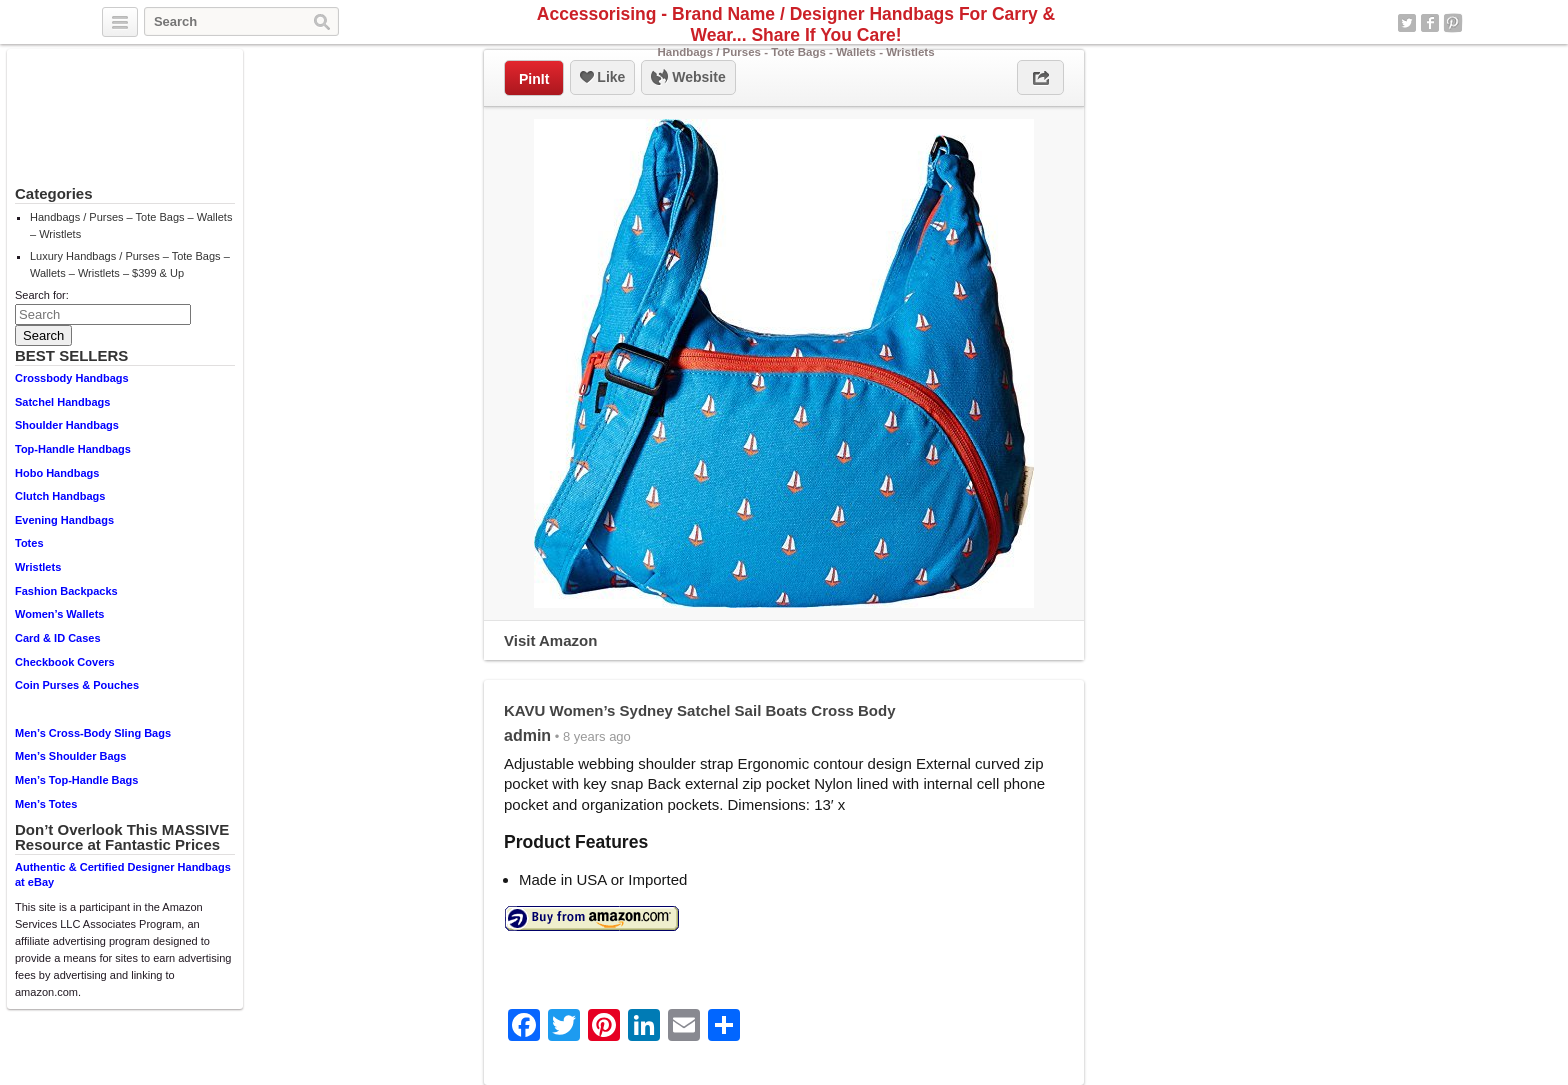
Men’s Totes (46, 804)
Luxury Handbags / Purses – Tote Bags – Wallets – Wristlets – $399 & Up (130, 264)
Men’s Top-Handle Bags (76, 780)
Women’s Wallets (59, 614)
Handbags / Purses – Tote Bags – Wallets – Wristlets (131, 225)
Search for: (42, 295)
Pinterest (1453, 23)
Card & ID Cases (58, 638)
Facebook (1430, 23)
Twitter (1407, 23)
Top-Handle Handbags (73, 449)
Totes (29, 543)
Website (688, 78)
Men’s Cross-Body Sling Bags (93, 733)
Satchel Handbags (62, 402)
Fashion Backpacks (66, 591)
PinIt (534, 79)
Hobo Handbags (57, 473)
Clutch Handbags (60, 496)
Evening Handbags (64, 520)
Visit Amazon (550, 640)
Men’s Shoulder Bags (70, 756)
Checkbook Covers (65, 662)
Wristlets (38, 567)
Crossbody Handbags (72, 378)
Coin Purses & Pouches (77, 685)
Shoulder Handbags (67, 425)
